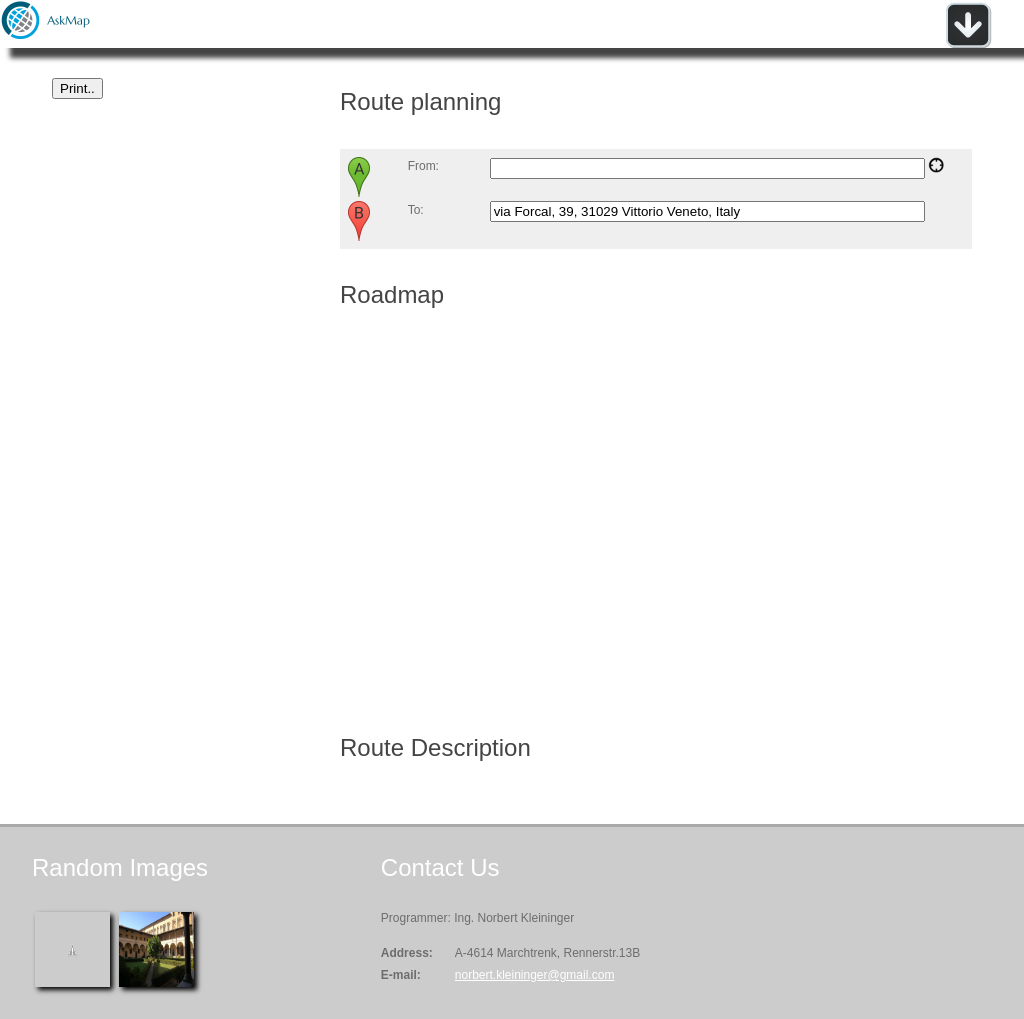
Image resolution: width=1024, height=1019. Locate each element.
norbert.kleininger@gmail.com (535, 975)
